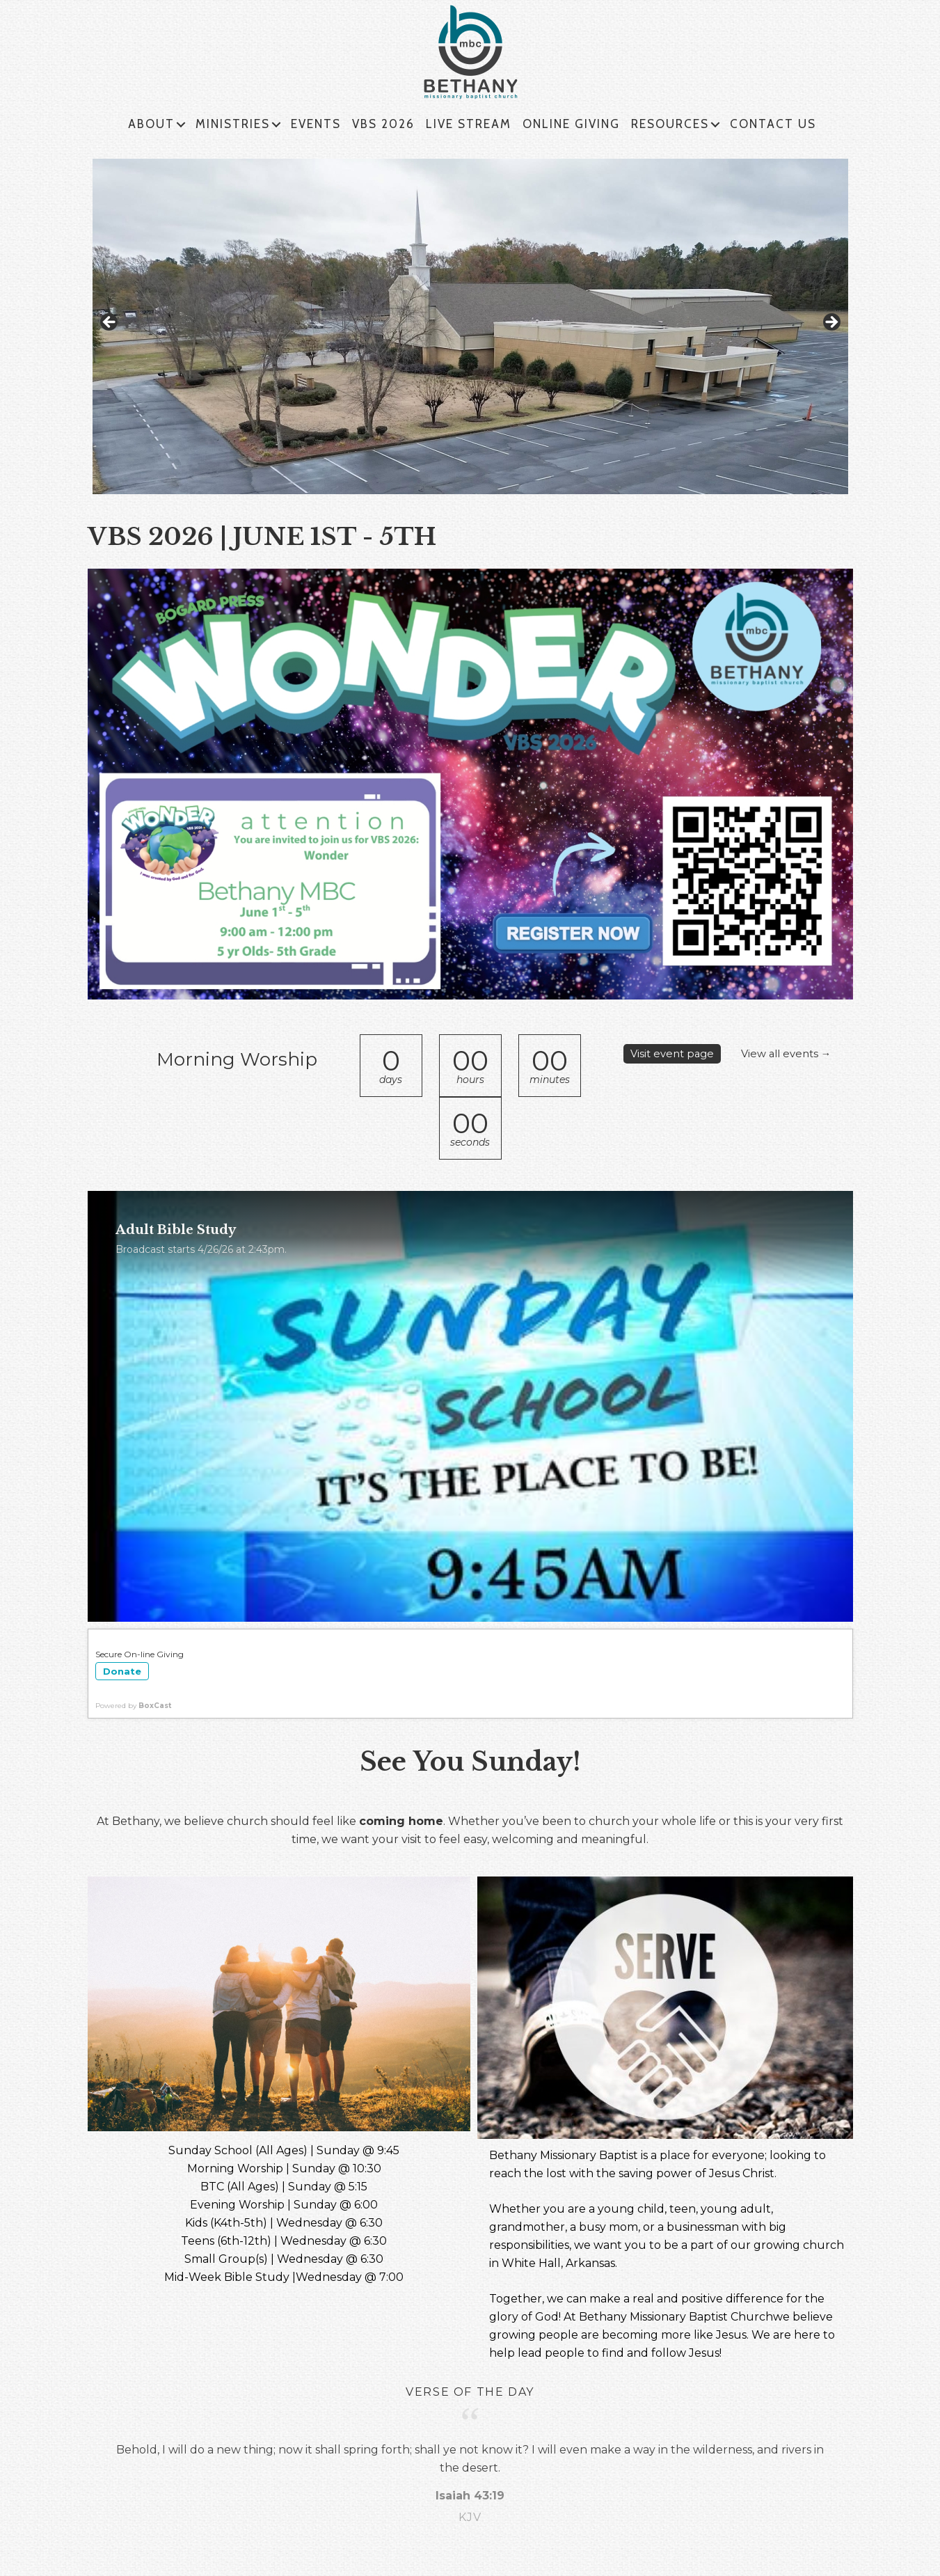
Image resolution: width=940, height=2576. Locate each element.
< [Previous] (109, 323)
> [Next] (830, 323)
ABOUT (151, 124)
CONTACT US (773, 124)
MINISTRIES (233, 124)
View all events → (678, 1071)
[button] (181, 124)
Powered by (133, 1705)
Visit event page (674, 1053)
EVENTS (316, 124)
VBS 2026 (383, 124)
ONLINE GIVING (571, 124)
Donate (122, 1671)
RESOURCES (670, 124)
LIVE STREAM (468, 124)
